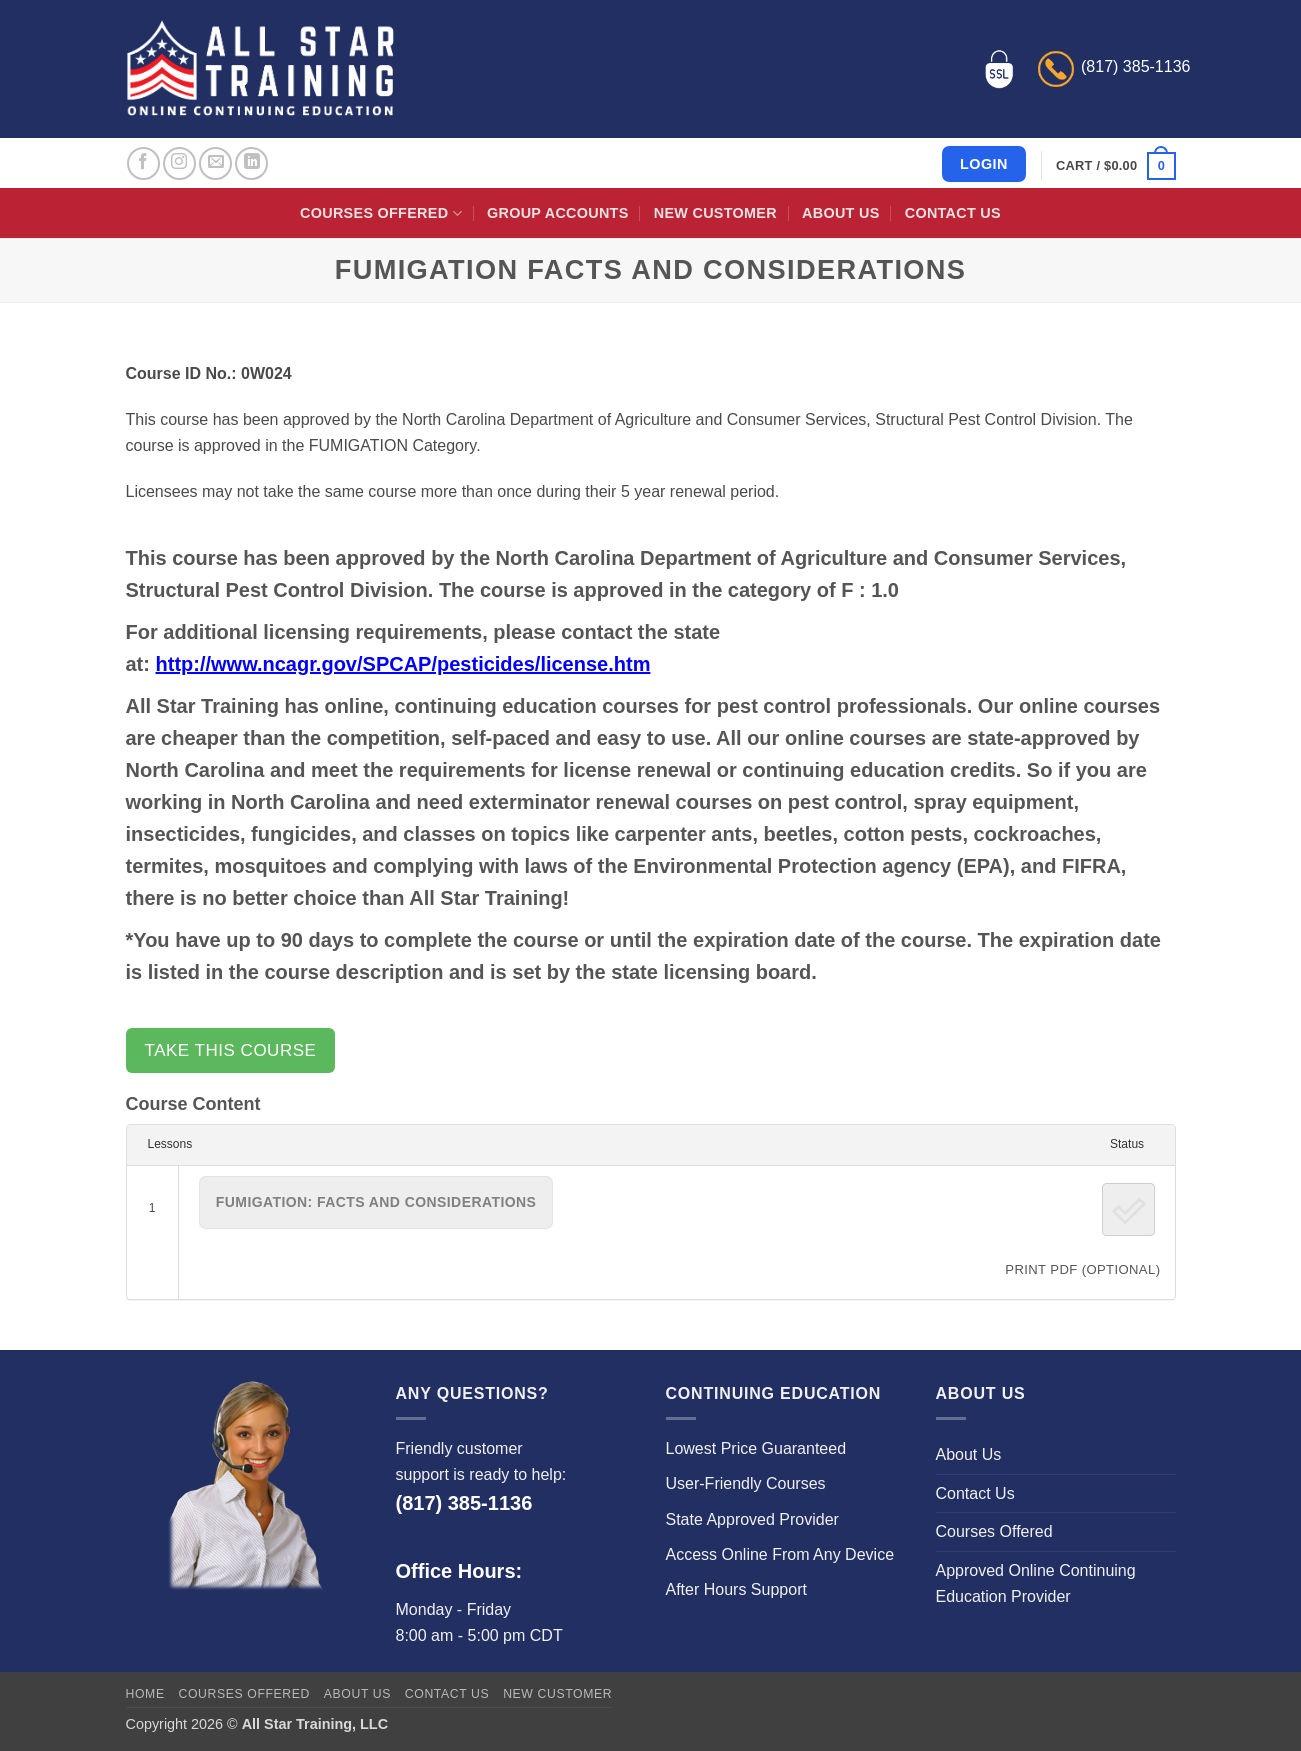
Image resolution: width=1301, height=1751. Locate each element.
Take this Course (231, 1050)
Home (145, 1694)
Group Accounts (558, 213)
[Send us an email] (215, 163)
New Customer (715, 213)
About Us (840, 213)
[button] (1115, 166)
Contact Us (953, 213)
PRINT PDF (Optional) (1082, 1269)
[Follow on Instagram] (179, 163)
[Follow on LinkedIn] (251, 163)
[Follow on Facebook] (143, 163)
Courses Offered (381, 213)
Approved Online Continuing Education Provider (1036, 1583)
